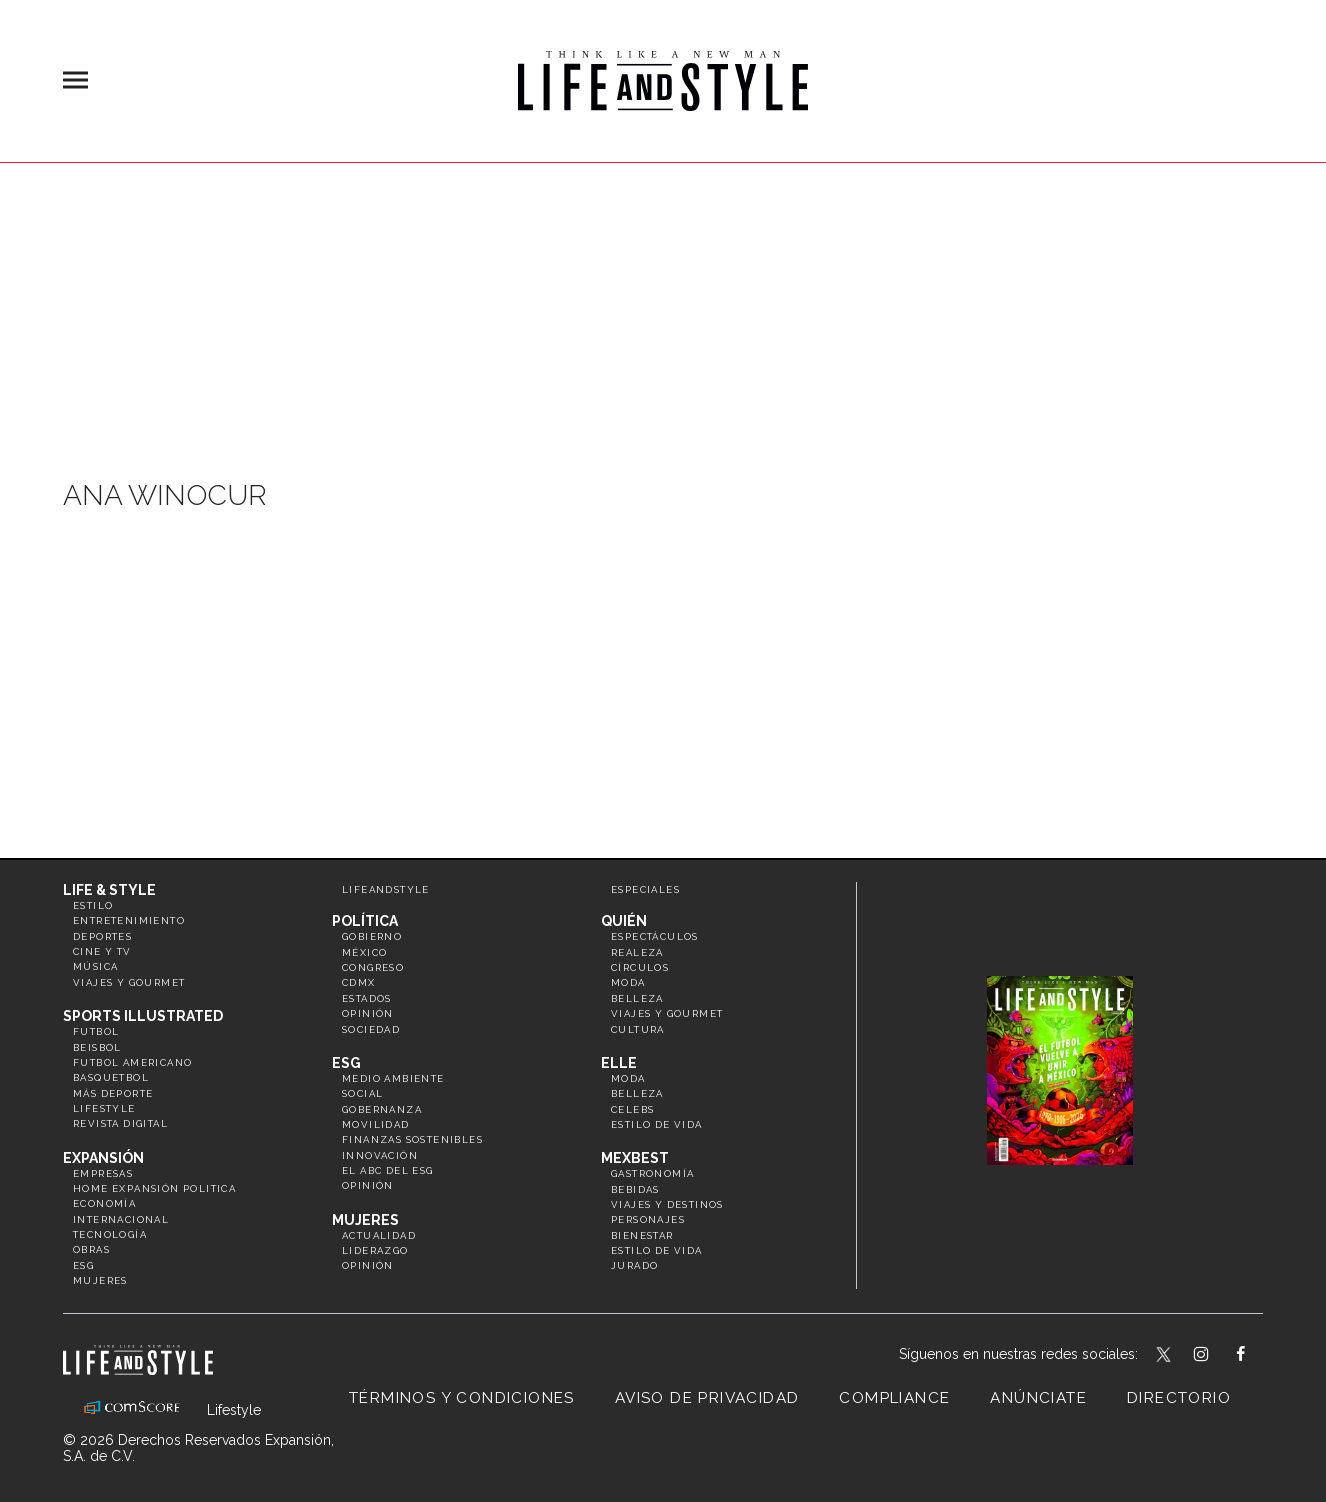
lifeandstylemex (1218, 1356)
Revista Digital (120, 1123)
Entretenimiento (129, 920)
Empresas (103, 1173)
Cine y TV (102, 951)
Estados (367, 998)
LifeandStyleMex (1165, 1356)
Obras (91, 1249)
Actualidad (379, 1235)
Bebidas (635, 1189)
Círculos (640, 967)
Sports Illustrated (143, 1016)
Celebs (632, 1109)
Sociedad (371, 1029)
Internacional (121, 1219)
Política (365, 921)
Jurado (634, 1265)
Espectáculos (655, 936)
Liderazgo (375, 1250)
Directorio (1179, 1398)
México (364, 952)
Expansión (103, 1158)
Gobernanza (382, 1109)
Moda (628, 982)
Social (362, 1093)
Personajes (648, 1219)
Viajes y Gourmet (129, 982)
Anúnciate (1038, 1398)
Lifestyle (104, 1108)
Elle (619, 1063)
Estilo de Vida (657, 1250)
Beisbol (97, 1047)
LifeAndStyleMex (1258, 1356)
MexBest (635, 1158)
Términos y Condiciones (462, 1398)
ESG (83, 1265)
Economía (104, 1203)
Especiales (645, 889)
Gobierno (372, 936)
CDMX (359, 982)
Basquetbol (111, 1077)
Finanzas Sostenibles (412, 1139)
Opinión (368, 1013)
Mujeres (100, 1280)
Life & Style (109, 890)
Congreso (373, 967)
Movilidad (376, 1124)
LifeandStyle (386, 889)
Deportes (102, 936)
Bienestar (642, 1235)
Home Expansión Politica (154, 1188)
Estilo (93, 905)
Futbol (96, 1031)
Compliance (894, 1398)
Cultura (638, 1029)
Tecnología (110, 1234)
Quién (624, 921)
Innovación (380, 1155)
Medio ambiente (393, 1078)
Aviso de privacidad (707, 1398)
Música (95, 966)
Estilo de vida (657, 1124)
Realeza (637, 952)
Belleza (637, 998)
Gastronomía (652, 1173)
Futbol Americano (132, 1062)
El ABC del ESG (388, 1170)
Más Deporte (113, 1093)
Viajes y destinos (667, 1204)
